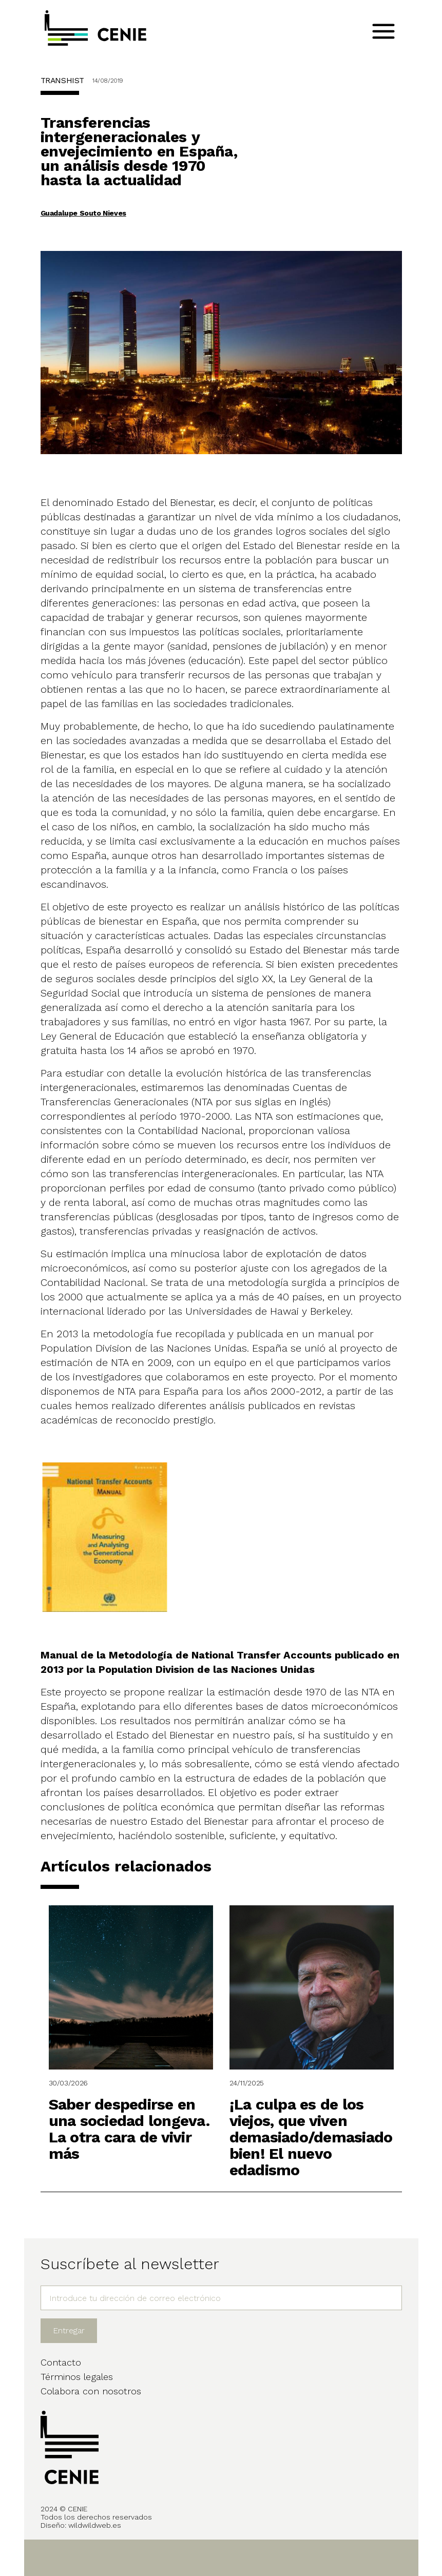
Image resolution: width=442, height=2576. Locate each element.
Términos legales (77, 2376)
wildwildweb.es (94, 2525)
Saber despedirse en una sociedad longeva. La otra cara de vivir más (129, 2128)
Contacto (61, 2362)
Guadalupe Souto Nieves (83, 213)
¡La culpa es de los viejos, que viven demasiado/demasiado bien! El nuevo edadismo (311, 2137)
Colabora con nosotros (91, 2391)
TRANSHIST (62, 80)
